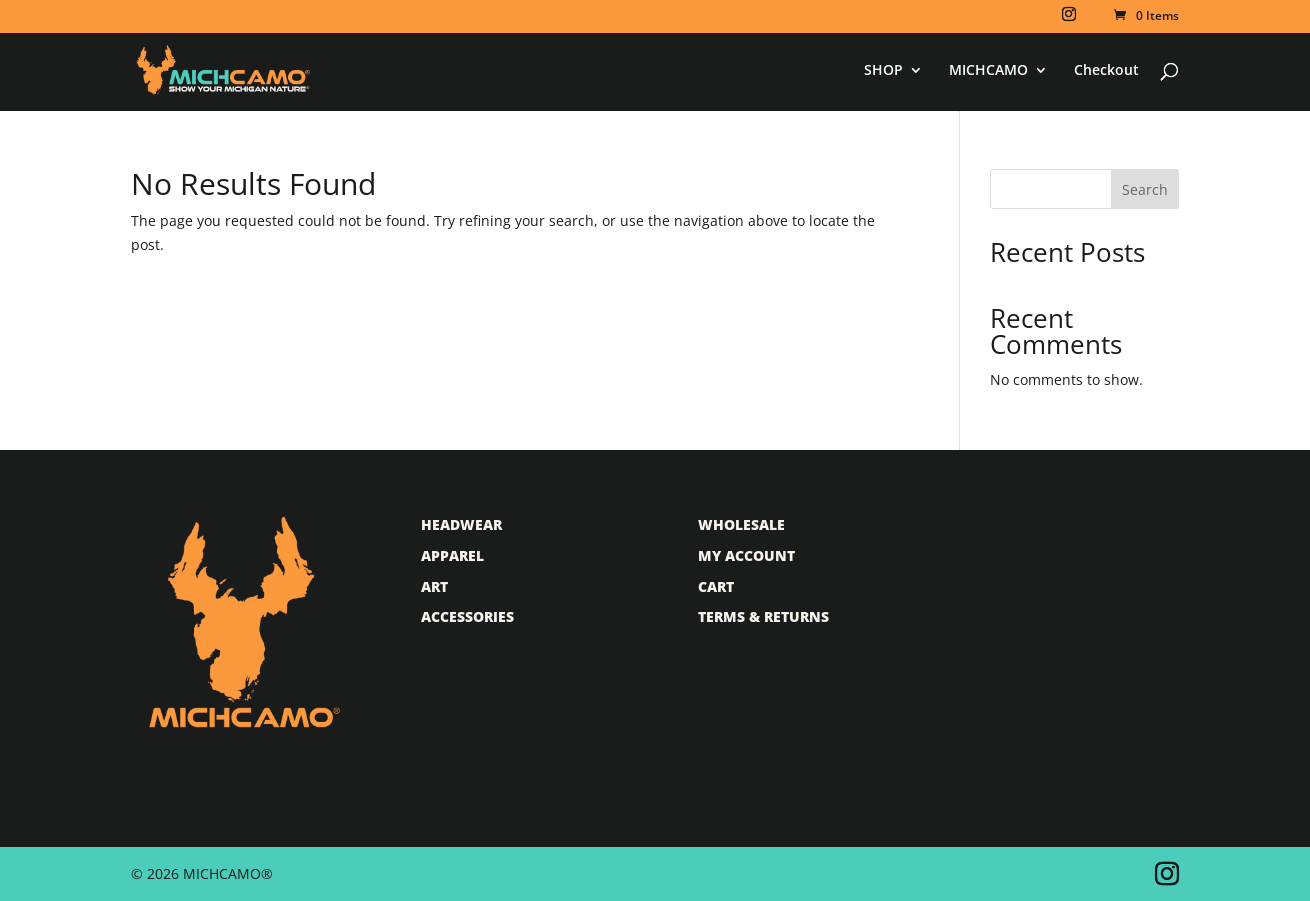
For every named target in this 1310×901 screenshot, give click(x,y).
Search (1145, 189)
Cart (716, 586)
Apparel (452, 555)
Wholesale (741, 524)
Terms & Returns (763, 616)
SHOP (883, 71)
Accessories (467, 616)
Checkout (1106, 71)
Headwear (461, 524)
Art (434, 586)
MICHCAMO (988, 71)
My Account (746, 555)
